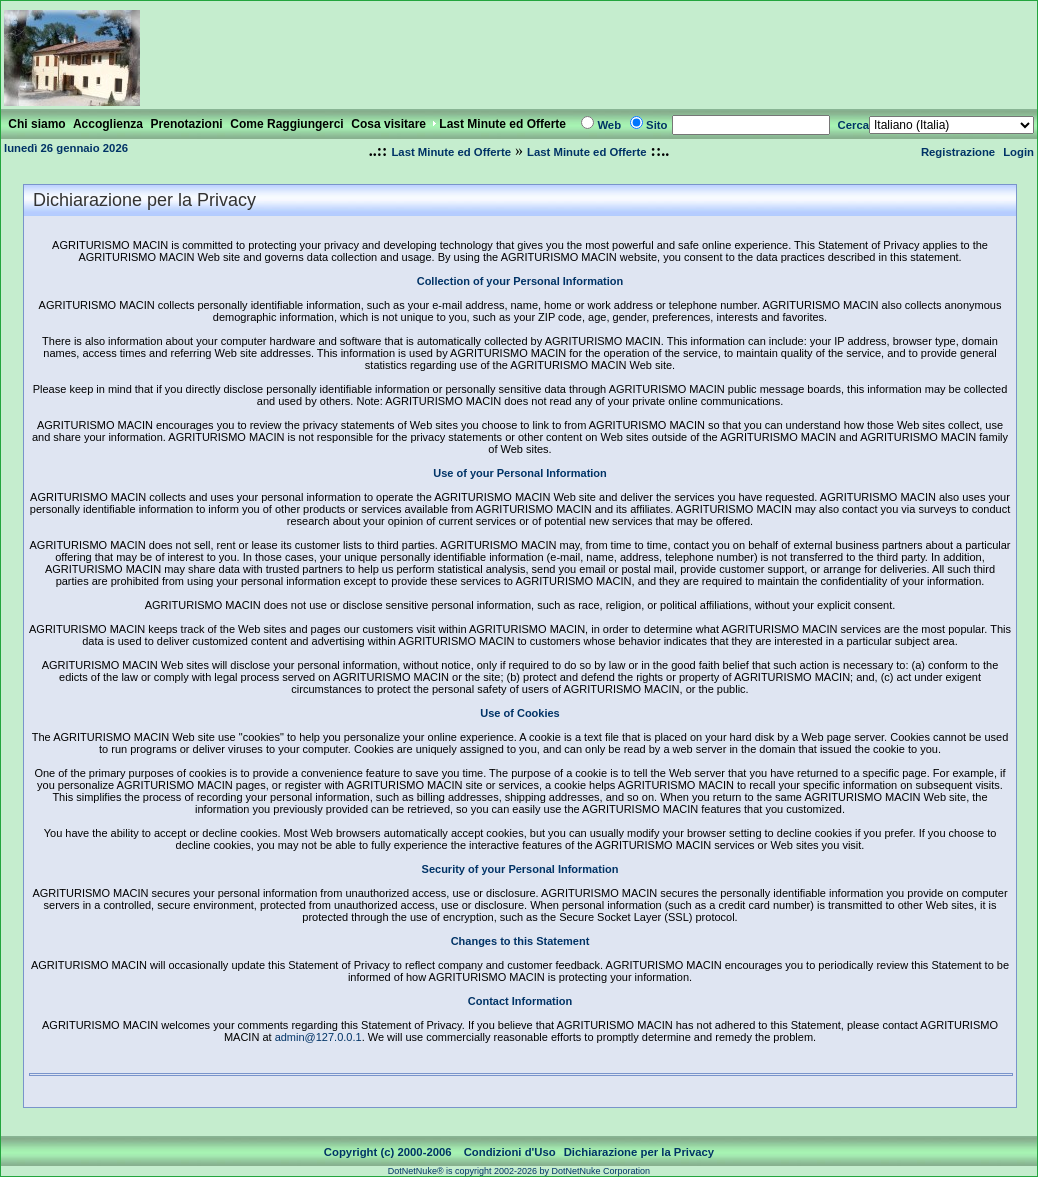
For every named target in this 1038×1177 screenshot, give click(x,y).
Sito (656, 125)
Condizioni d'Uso (510, 1152)
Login (1018, 152)
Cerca (854, 125)
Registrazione (958, 152)
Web (609, 125)
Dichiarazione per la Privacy (639, 1152)
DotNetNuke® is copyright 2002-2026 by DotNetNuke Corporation (519, 1171)
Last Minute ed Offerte (451, 152)
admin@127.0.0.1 (318, 1037)
